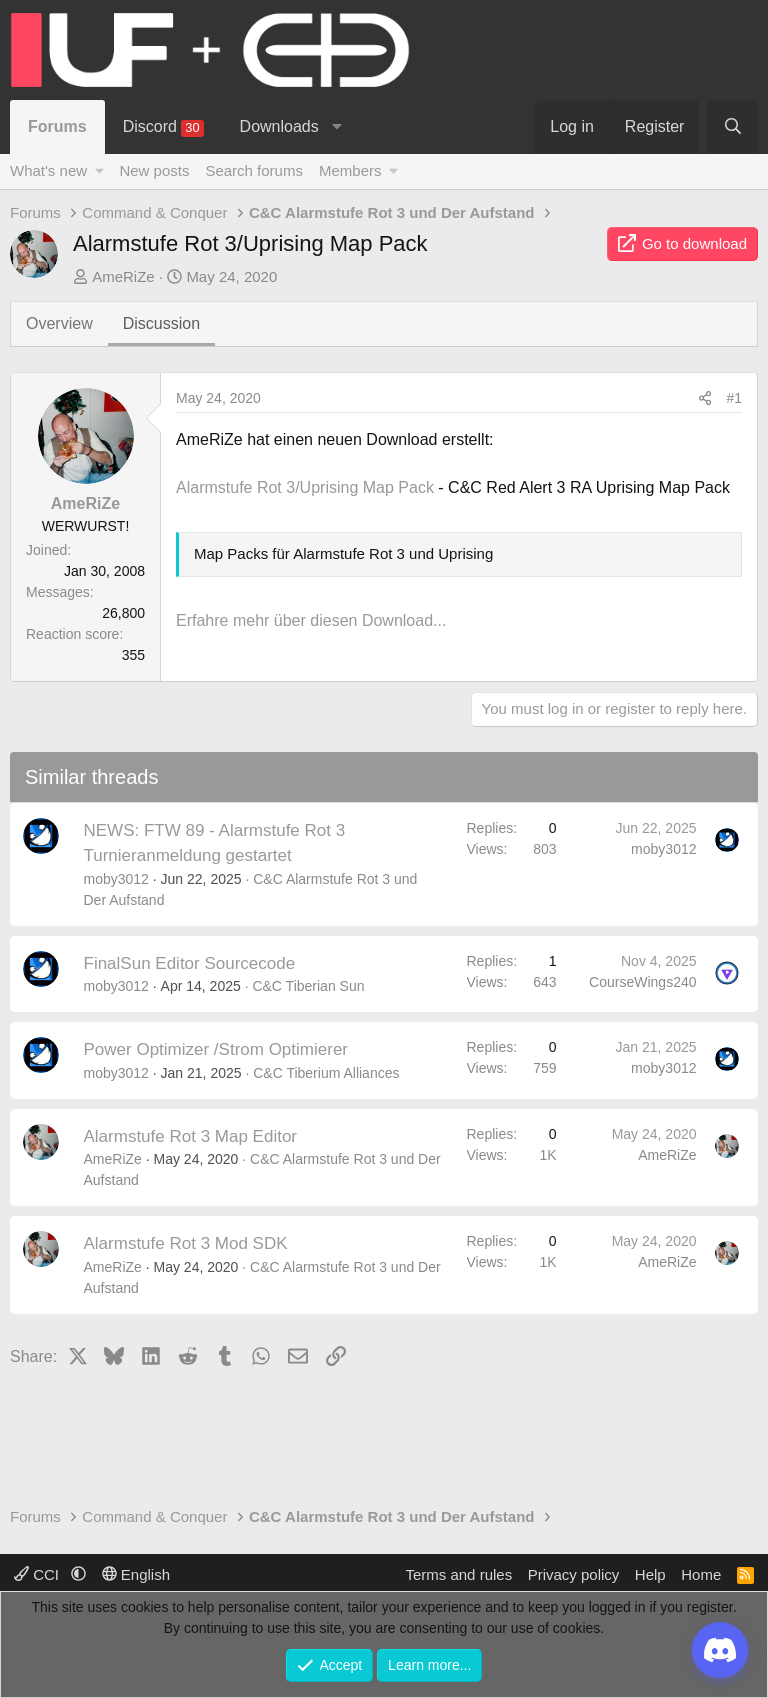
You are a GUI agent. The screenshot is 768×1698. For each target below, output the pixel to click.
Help (650, 1574)
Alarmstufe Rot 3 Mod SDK (186, 1243)
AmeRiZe (123, 276)
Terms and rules (458, 1574)
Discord (163, 127)
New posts (154, 170)
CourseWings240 (642, 982)
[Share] (705, 398)
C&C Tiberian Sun (308, 986)
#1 (734, 398)
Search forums (254, 170)
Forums (57, 126)
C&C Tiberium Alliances (326, 1073)
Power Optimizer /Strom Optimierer (216, 1049)
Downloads (279, 126)
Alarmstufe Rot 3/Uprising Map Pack (305, 487)
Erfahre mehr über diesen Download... (311, 620)
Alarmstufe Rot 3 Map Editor (191, 1136)
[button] (336, 127)
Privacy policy (574, 1574)
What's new (48, 170)
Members (350, 170)
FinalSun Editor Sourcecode (190, 963)
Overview (59, 323)
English (136, 1574)
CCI (38, 1574)
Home (701, 1574)
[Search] (732, 127)
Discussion (161, 323)
